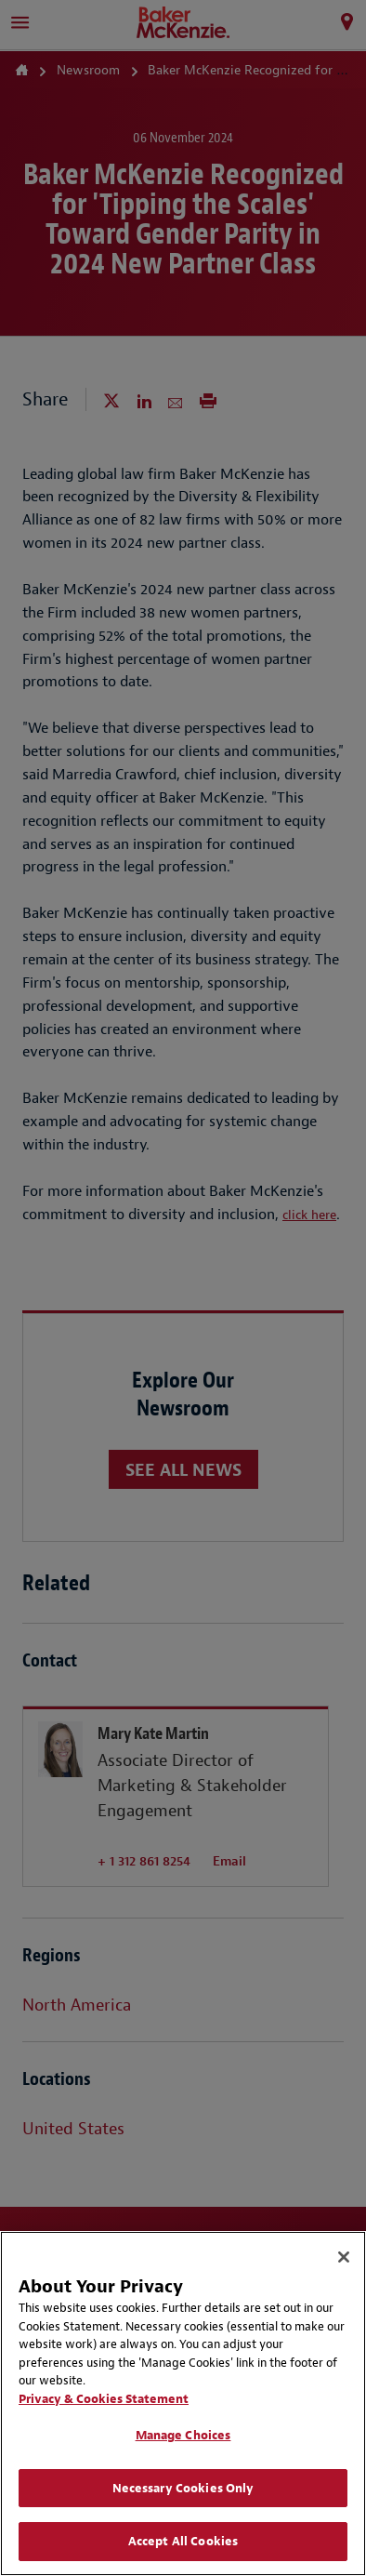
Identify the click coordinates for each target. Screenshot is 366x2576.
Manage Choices (183, 2435)
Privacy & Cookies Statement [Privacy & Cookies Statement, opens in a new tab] (104, 2399)
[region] (183, 2403)
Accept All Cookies (183, 2541)
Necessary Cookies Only (183, 2488)
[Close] (343, 2257)
